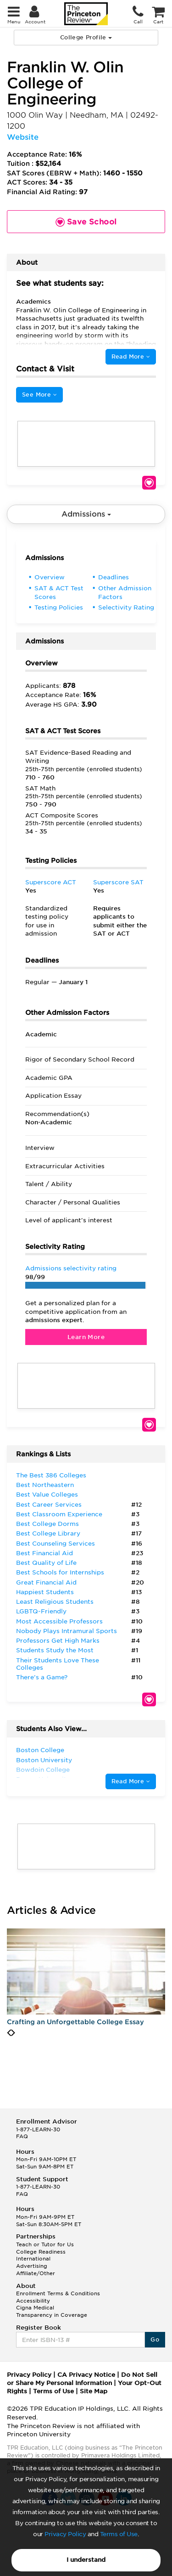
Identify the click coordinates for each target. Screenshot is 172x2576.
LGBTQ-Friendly (41, 1611)
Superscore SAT (118, 882)
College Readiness (41, 2252)
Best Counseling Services (55, 1543)
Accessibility (33, 2301)
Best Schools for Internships (60, 1572)
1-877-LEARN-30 (38, 2129)
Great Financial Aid (46, 1582)
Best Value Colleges (47, 1494)
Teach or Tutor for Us (45, 2244)
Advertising (31, 2266)
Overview (49, 577)
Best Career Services (49, 1504)
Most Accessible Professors (59, 1621)
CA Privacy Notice (86, 2374)
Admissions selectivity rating (71, 1268)
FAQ (22, 2136)
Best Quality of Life (46, 1562)
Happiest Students (45, 1592)
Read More (130, 356)
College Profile (86, 37)
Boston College (40, 1750)
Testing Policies (58, 607)
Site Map (93, 2391)
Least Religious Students (55, 1601)
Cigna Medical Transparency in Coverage (51, 2311)
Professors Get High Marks (58, 1640)
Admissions (86, 514)
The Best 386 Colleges (51, 1475)
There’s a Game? (41, 1677)
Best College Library (48, 1533)
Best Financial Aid (44, 1553)
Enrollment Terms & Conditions (58, 2293)
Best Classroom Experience (59, 1514)
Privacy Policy (65, 2534)
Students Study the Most (55, 1650)
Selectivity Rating (126, 607)
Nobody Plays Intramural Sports (66, 1631)
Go (154, 2339)
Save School (149, 483)
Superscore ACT (50, 882)
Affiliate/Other (35, 2273)
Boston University (44, 1760)
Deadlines (113, 577)
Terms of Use (119, 2534)
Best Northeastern (45, 1484)
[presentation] (9, 2032)
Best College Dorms (47, 1523)
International (33, 2258)
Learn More (86, 1337)
